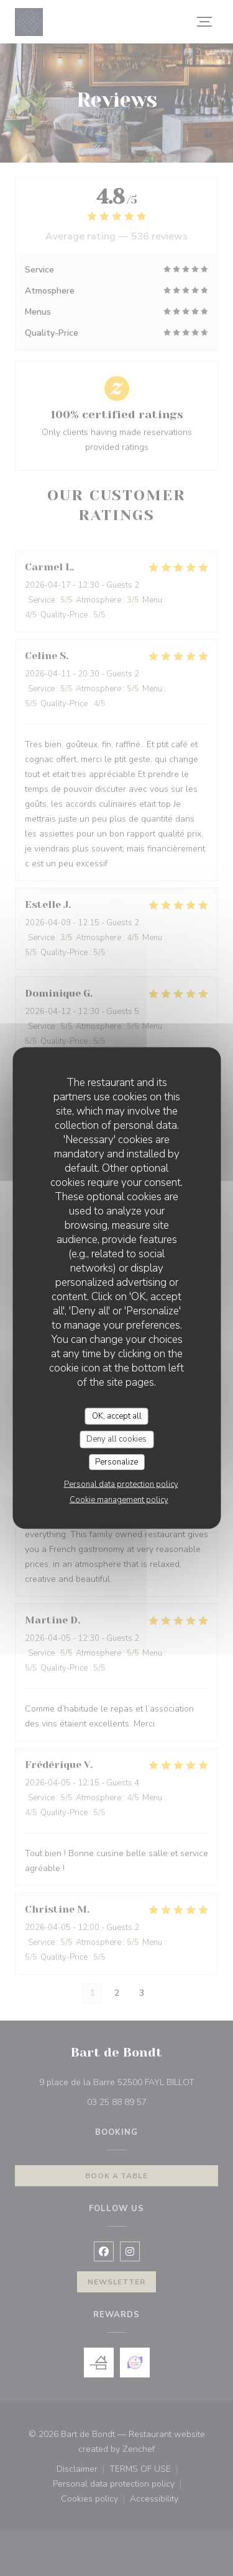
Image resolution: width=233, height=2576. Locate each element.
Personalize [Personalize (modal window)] (116, 1461)
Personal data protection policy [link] (121, 1484)
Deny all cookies (116, 1439)
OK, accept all (117, 1415)
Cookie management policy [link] (119, 1500)
